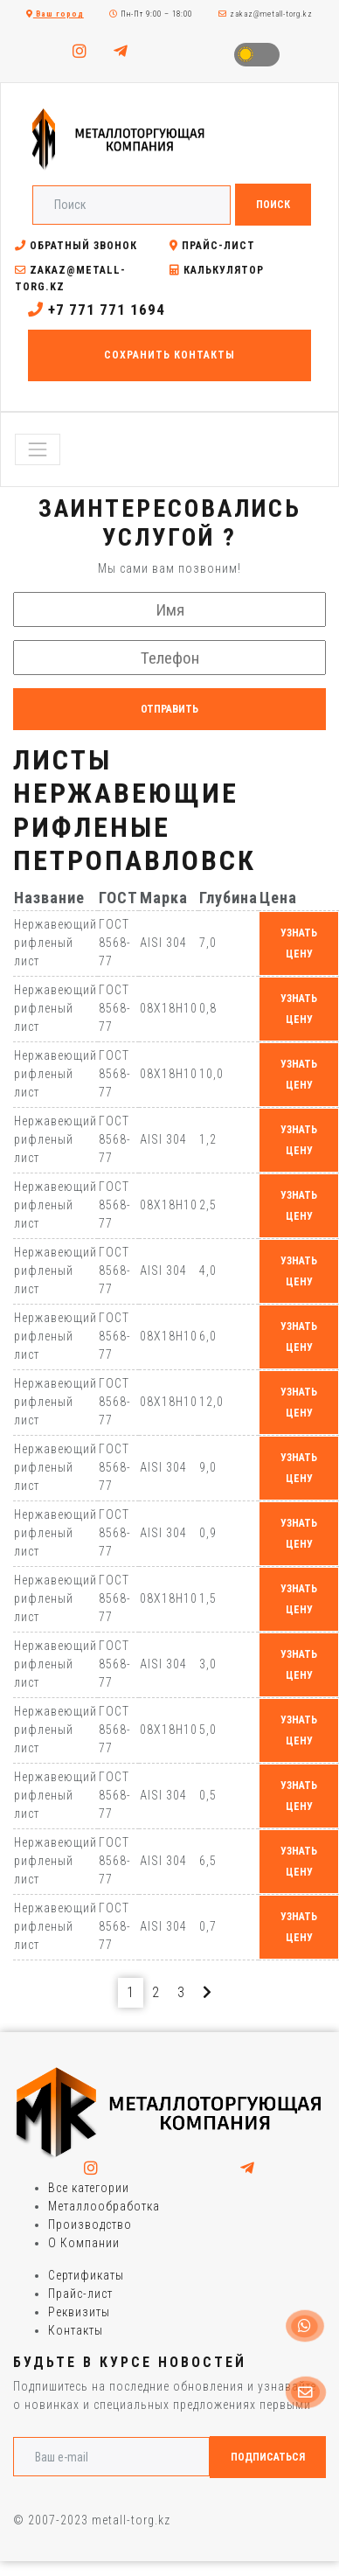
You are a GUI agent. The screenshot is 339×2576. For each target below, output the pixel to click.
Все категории (88, 2188)
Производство (90, 2224)
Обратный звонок (76, 246)
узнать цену (298, 943)
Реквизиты (79, 2312)
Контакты (75, 2330)
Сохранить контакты (169, 355)
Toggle (257, 54)
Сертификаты (86, 2275)
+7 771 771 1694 (96, 309)
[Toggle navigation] (37, 449)
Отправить (169, 709)
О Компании (84, 2243)
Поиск (273, 204)
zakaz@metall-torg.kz (265, 14)
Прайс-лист (212, 246)
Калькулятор (217, 270)
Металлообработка (104, 2206)
